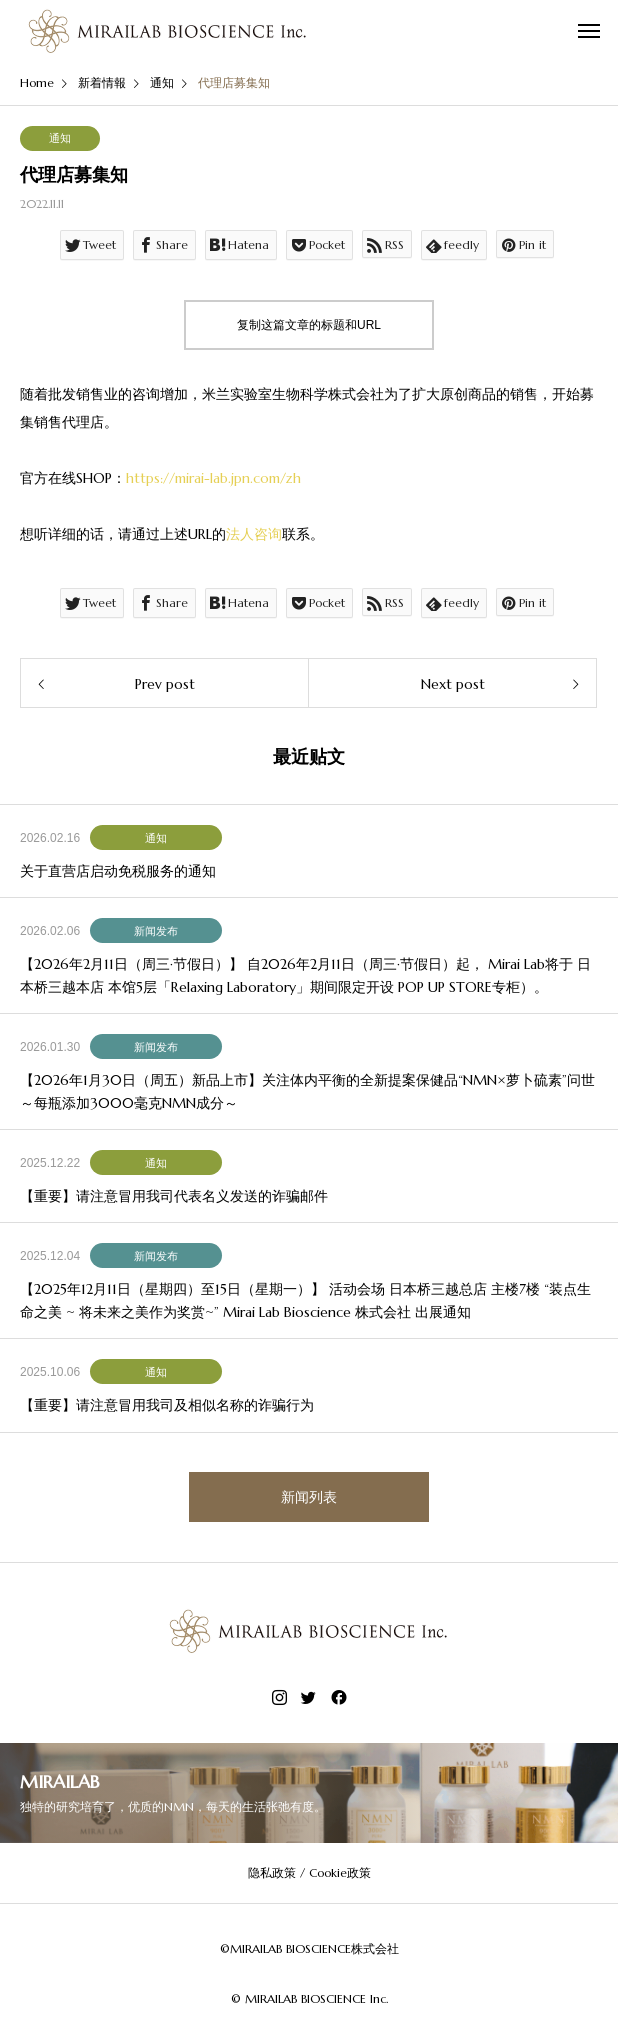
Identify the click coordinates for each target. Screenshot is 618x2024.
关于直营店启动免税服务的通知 (118, 871)
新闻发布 (156, 931)
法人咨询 (254, 534)
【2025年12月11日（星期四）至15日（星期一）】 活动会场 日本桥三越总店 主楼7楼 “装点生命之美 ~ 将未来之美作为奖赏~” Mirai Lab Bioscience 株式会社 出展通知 (305, 1300)
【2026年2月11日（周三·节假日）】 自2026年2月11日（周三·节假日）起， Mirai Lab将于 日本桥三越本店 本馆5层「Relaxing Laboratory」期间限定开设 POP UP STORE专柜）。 (305, 975)
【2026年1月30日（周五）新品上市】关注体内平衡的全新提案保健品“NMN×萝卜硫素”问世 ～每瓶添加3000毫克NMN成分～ (307, 1091)
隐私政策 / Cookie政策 (309, 1872)
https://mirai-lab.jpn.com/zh (213, 478)
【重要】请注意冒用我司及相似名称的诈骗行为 (167, 1405)
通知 (60, 138)
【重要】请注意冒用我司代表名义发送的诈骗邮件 (174, 1196)
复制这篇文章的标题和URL (309, 325)
